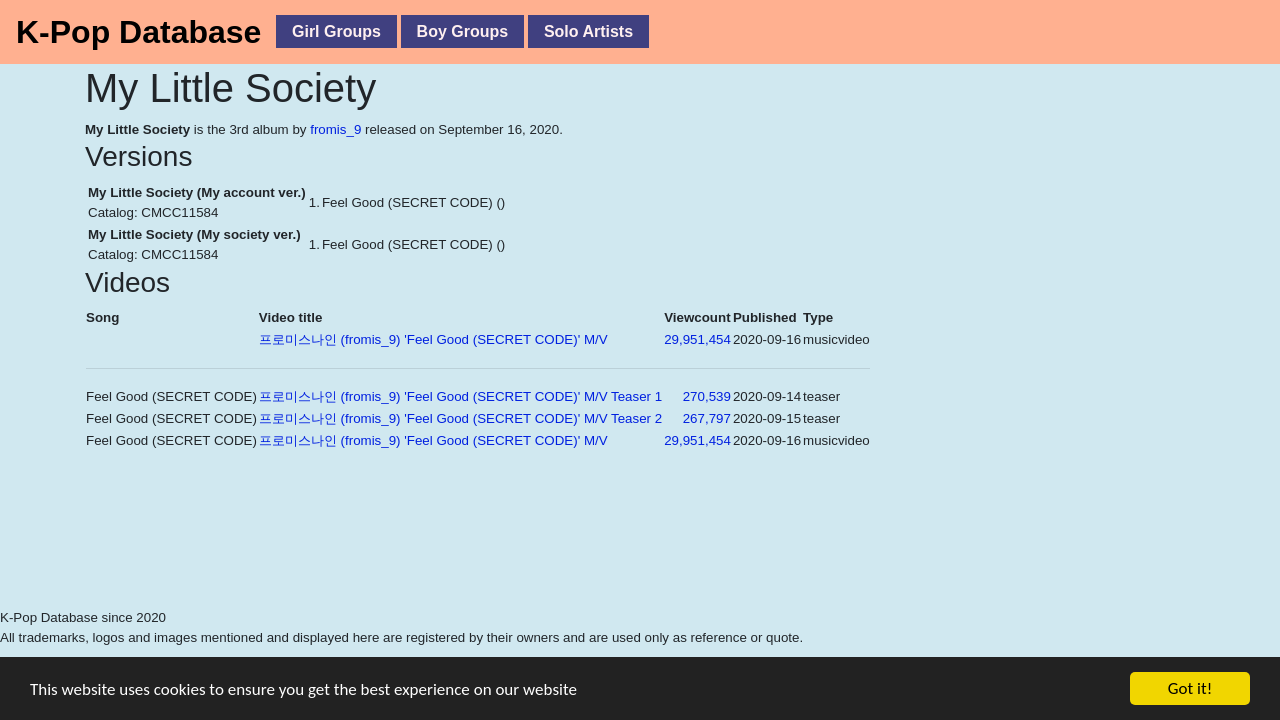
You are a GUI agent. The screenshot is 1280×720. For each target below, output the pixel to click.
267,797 (707, 418)
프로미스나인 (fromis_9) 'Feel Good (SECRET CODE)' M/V (433, 339)
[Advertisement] (450, 557)
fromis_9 (335, 129)
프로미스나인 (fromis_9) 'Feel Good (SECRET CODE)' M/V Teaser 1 (460, 396)
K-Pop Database (138, 32)
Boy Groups (463, 31)
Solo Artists (588, 31)
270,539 (707, 396)
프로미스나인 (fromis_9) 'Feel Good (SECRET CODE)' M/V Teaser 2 (460, 418)
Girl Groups (336, 31)
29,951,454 (697, 339)
